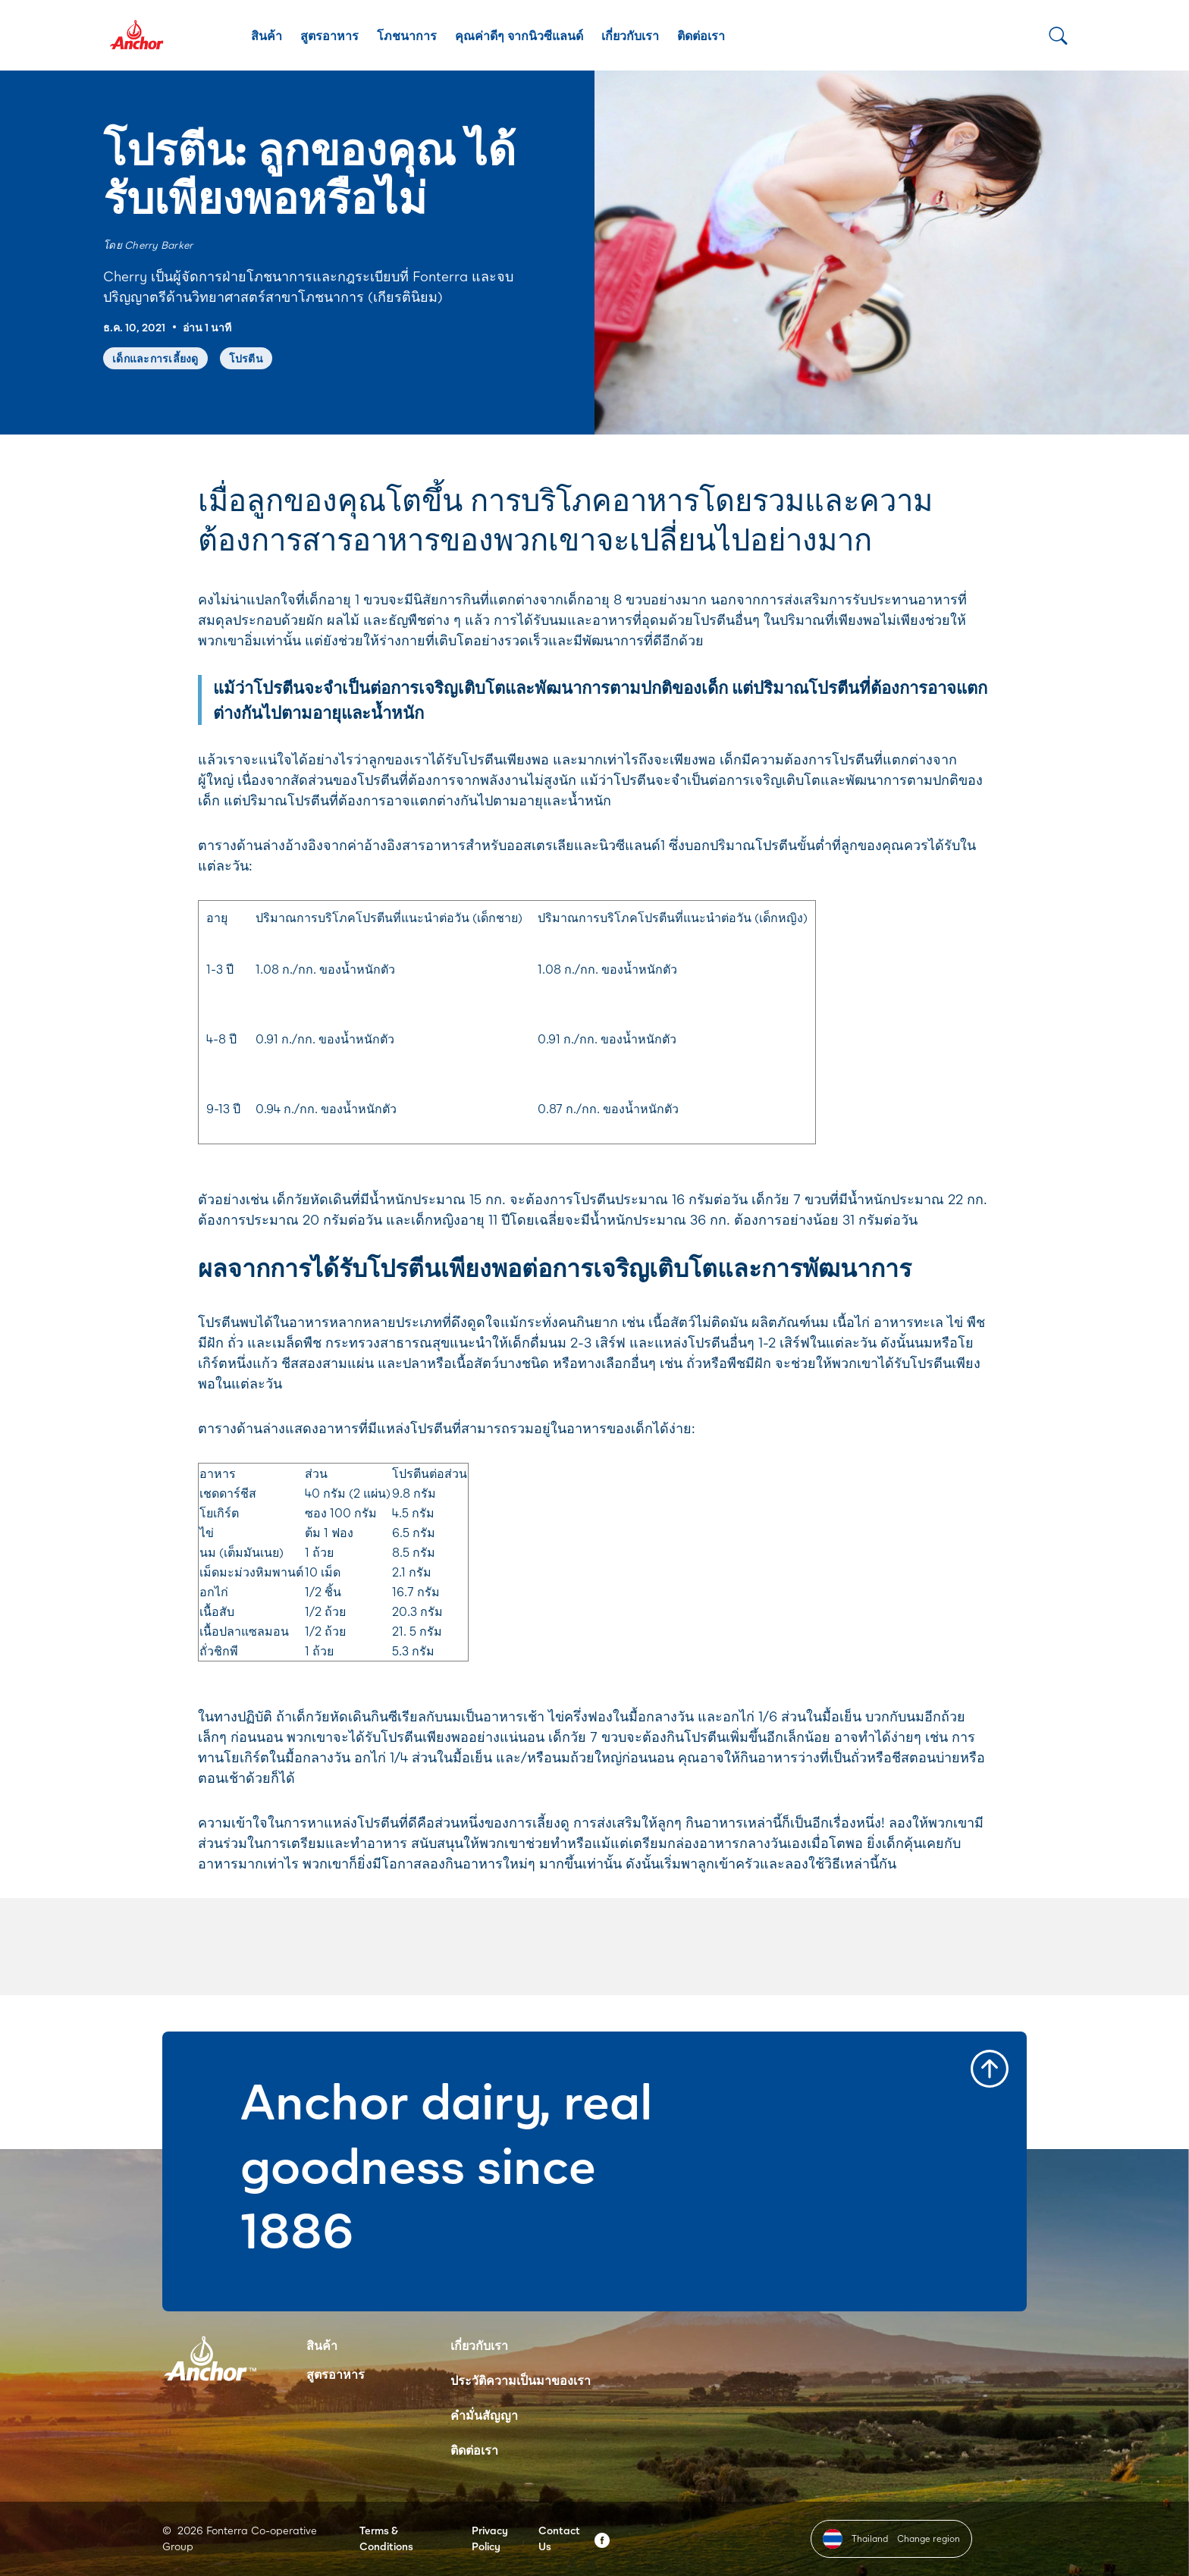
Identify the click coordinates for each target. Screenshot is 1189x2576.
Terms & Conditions (386, 2538)
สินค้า (266, 35)
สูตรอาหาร (329, 35)
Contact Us (559, 2538)
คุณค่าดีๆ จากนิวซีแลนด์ (519, 35)
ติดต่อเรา (701, 35)
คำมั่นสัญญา (484, 2415)
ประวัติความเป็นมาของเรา (520, 2380)
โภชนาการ (407, 35)
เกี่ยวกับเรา (630, 35)
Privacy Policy (490, 2538)
